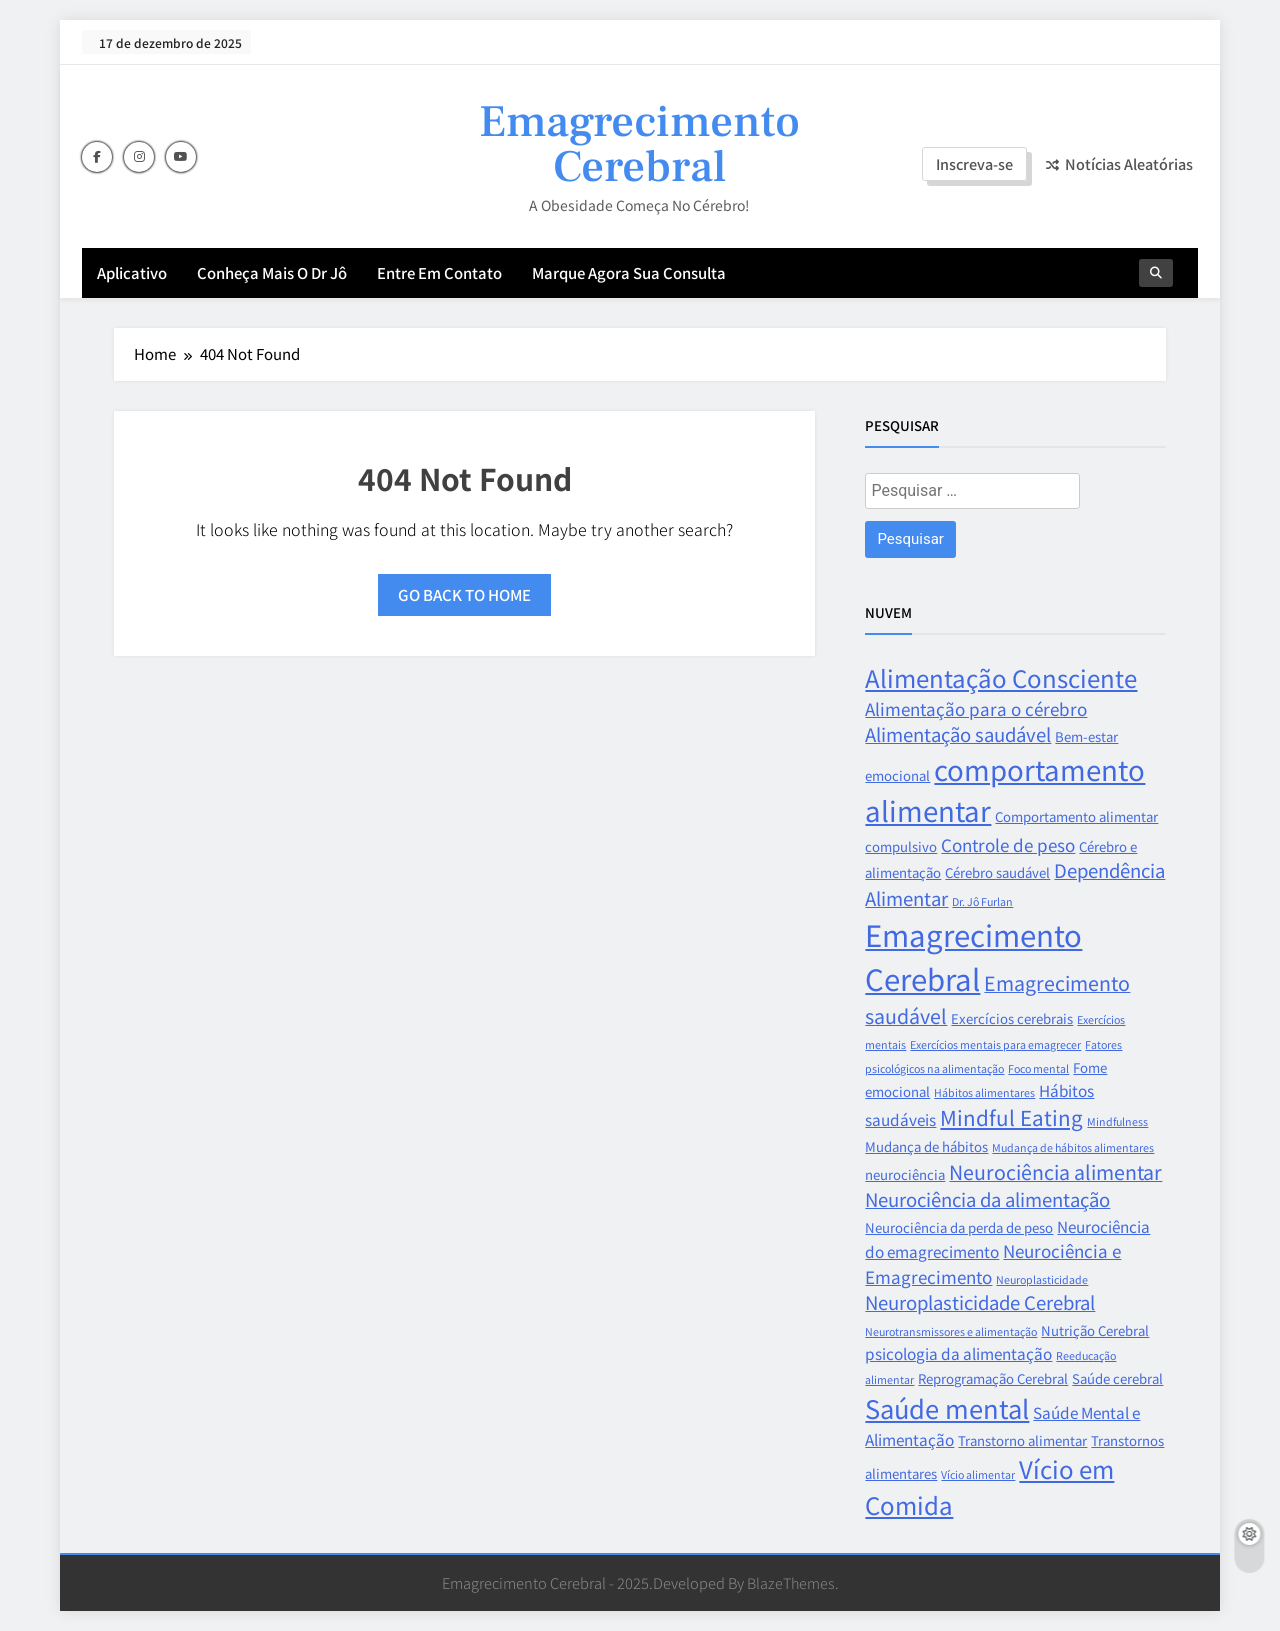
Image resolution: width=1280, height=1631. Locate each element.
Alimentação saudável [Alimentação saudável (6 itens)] (958, 734)
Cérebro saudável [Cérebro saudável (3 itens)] (997, 872)
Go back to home (464, 594)
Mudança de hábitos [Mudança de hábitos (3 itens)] (926, 1146)
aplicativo (132, 272)
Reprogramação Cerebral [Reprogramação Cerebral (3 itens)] (993, 1378)
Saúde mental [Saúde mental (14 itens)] (947, 1407)
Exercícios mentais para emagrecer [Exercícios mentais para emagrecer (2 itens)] (995, 1044)
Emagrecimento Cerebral (639, 144)
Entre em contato (439, 272)
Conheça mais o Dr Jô (272, 272)
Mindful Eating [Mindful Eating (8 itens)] (1011, 1117)
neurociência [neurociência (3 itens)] (905, 1174)
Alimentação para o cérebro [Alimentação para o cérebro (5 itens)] (976, 708)
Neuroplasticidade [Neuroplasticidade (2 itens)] (1042, 1279)
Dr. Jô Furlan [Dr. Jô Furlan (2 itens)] (982, 901)
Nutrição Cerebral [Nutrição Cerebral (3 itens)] (1095, 1330)
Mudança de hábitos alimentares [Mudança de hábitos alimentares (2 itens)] (1073, 1147)
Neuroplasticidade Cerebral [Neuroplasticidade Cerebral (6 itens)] (980, 1302)
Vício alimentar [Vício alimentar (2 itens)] (978, 1474)
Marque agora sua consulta (629, 272)
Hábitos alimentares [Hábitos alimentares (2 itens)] (984, 1092)
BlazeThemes (791, 1582)
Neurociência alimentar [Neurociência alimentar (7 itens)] (1055, 1171)
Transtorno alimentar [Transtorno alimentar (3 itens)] (1022, 1440)
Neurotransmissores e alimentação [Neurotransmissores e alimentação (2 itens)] (951, 1331)
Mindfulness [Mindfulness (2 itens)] (1117, 1121)
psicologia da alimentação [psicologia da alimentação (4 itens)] (958, 1353)
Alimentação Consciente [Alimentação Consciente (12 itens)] (1001, 677)
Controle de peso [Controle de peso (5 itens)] (1008, 844)
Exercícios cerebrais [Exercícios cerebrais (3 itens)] (1012, 1018)
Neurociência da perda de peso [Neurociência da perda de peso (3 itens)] (959, 1227)
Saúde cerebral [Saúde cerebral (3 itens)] (1117, 1378)
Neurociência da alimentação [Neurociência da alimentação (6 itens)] (987, 1199)
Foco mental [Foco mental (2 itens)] (1038, 1068)
